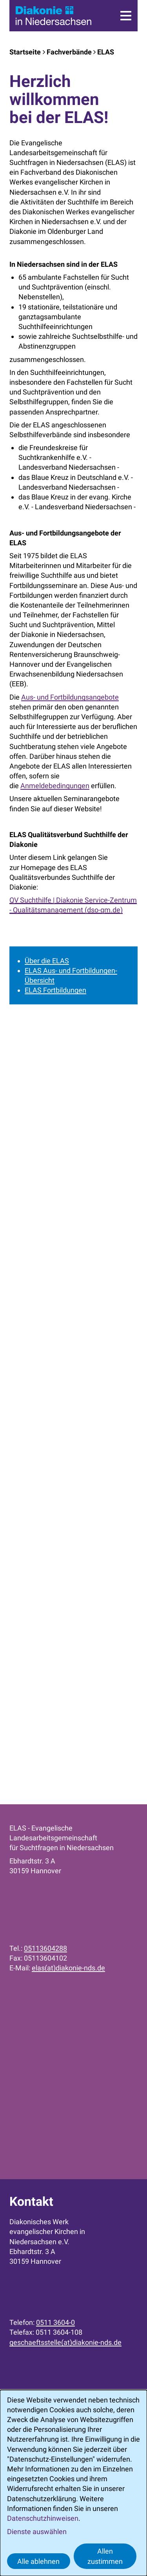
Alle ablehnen (38, 2561)
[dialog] (73, 2483)
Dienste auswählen (37, 2531)
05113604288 (45, 1948)
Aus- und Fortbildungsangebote (70, 697)
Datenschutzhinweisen (42, 2518)
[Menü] (125, 16)
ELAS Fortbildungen (55, 990)
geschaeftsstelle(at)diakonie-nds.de (65, 2342)
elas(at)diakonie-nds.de (68, 1968)
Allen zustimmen (105, 2556)
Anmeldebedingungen (54, 785)
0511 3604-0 (55, 2322)
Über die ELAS (47, 961)
